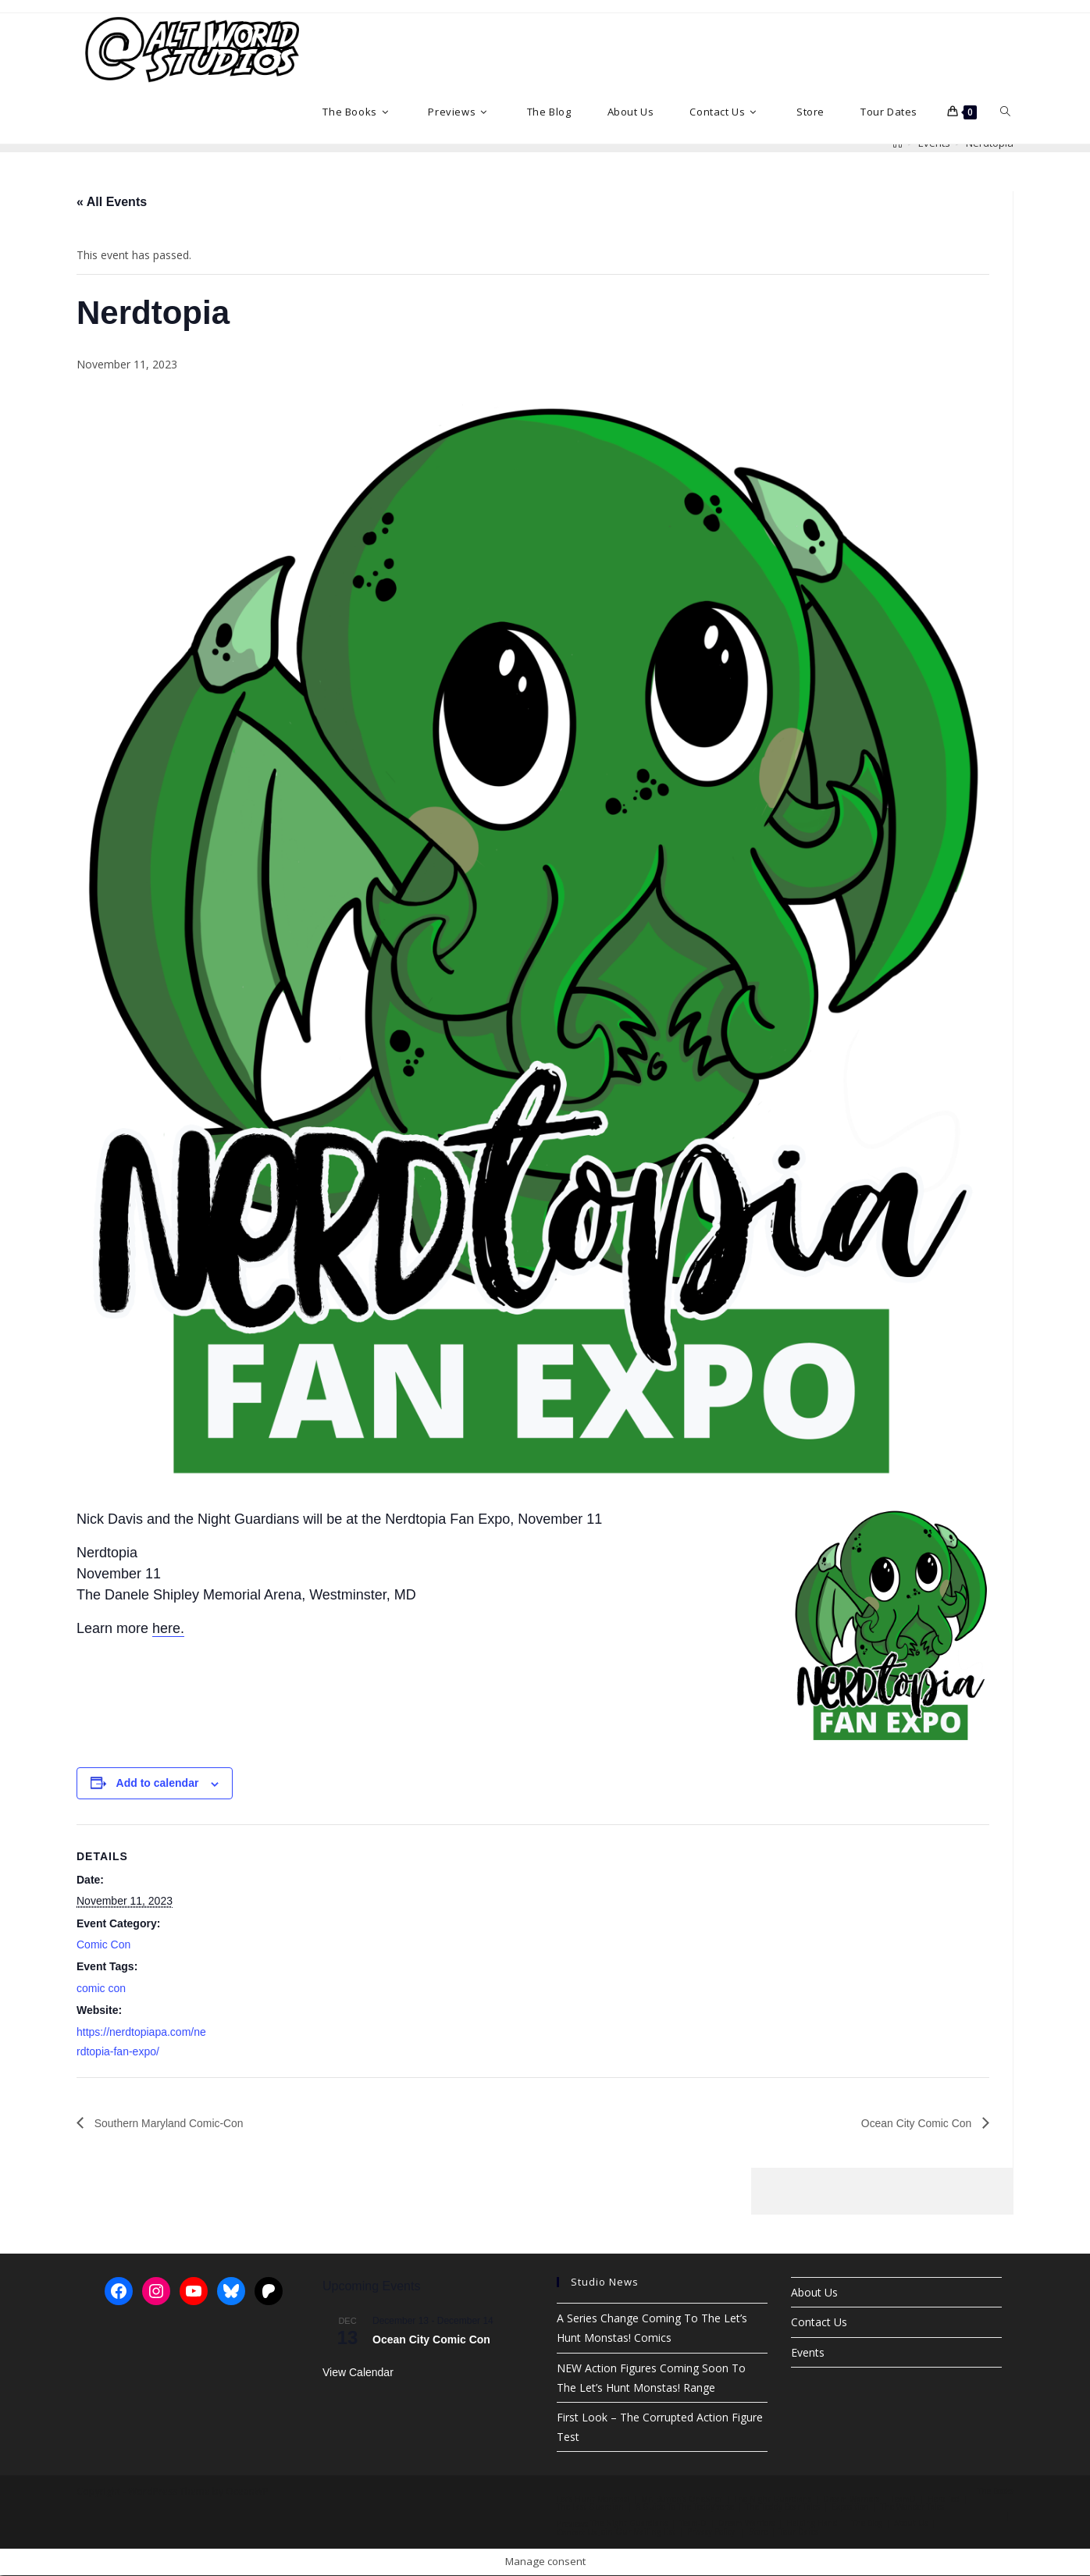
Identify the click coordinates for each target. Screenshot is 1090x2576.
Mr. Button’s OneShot (681, 2499)
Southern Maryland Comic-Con (178, 2122)
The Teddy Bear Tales (783, 2507)
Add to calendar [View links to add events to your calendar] (157, 1783)
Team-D (693, 2523)
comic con (101, 1988)
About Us (814, 2293)
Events (808, 2352)
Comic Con (103, 1944)
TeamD (903, 2499)
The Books (995, 2491)
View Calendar (358, 2373)
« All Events (112, 201)
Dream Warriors (851, 2499)
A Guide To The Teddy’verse (685, 2507)
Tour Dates (798, 2532)
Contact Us (819, 2322)
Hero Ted (944, 2499)
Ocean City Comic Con (909, 2122)
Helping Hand (812, 2523)
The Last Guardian (590, 2507)
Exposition (850, 2507)
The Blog (867, 2523)
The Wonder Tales (912, 2507)
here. (168, 1628)
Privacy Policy (711, 2532)
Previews (572, 2524)
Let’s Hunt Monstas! (593, 2499)
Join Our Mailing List (637, 2532)
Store (758, 2532)
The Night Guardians (772, 2499)
